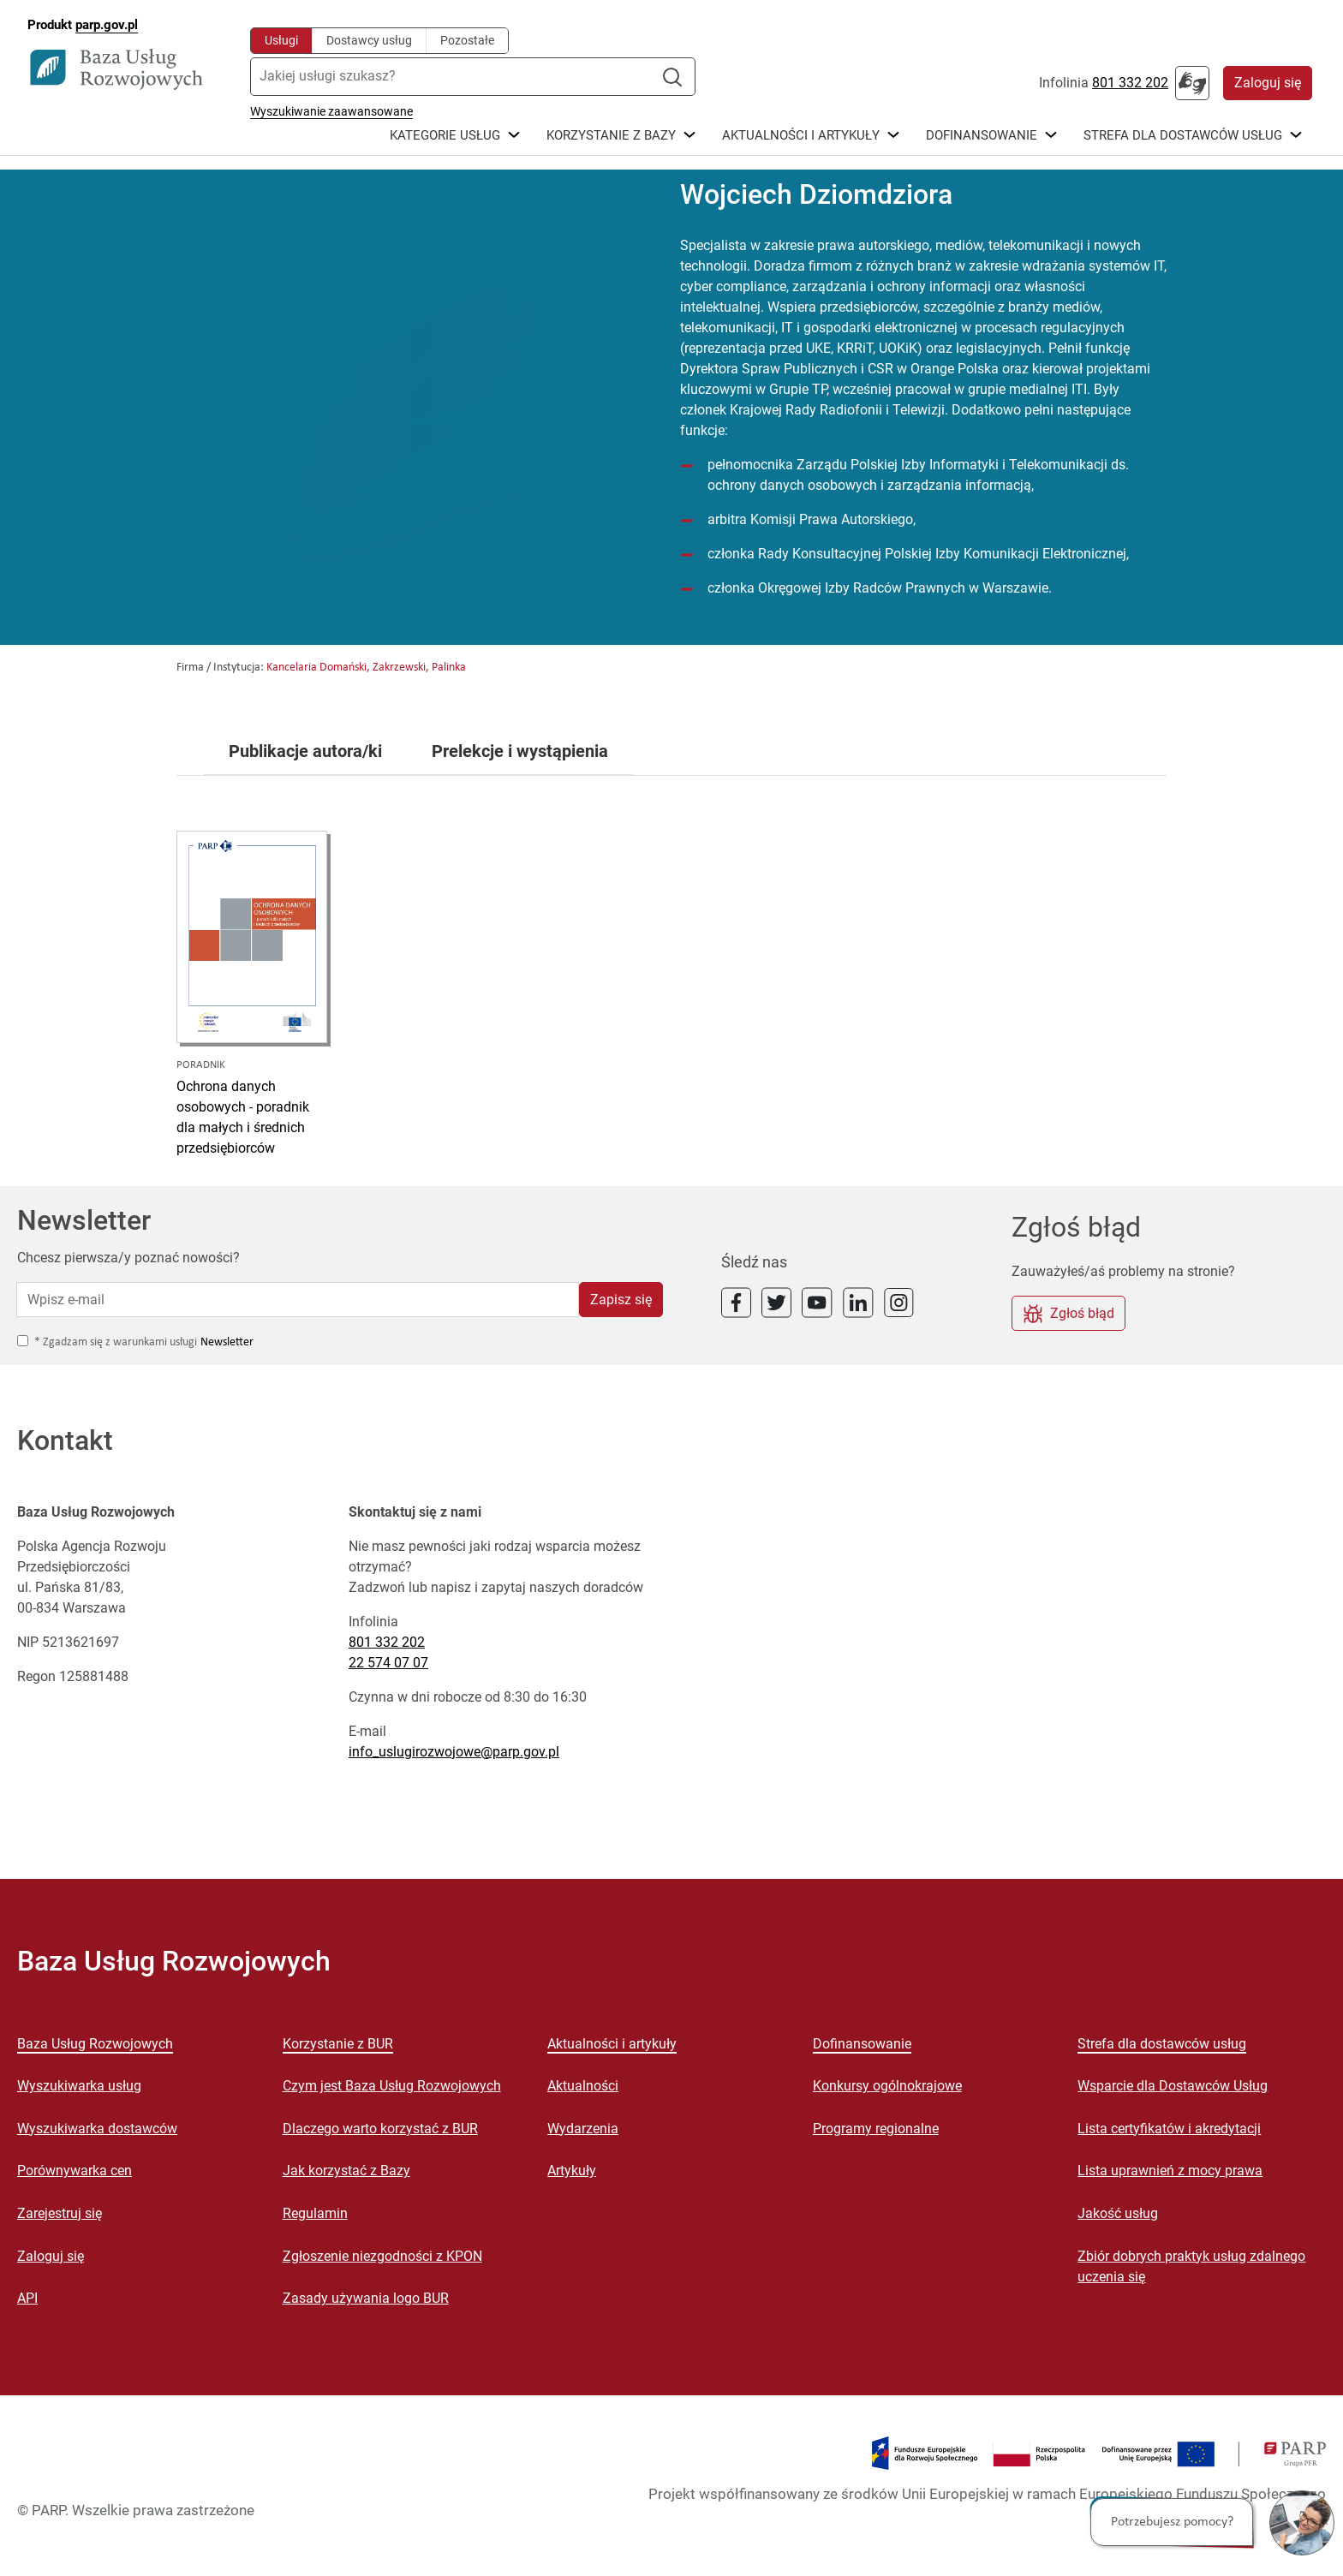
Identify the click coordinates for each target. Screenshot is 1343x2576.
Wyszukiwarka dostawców (97, 2128)
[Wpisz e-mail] (297, 1299)
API (27, 2298)
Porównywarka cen (74, 2170)
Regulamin (315, 2213)
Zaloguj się (1267, 83)
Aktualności (582, 2086)
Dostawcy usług (369, 40)
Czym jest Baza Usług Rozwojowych (392, 2086)
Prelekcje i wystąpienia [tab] (520, 751)
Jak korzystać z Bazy (346, 2170)
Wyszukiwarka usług (79, 2086)
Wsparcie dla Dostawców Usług (1172, 2086)
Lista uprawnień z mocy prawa (1169, 2170)
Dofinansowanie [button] (981, 136)
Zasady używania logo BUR (366, 2298)
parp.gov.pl (106, 25)
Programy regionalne (876, 2128)
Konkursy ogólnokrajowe (887, 2086)
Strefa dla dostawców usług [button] (1182, 136)
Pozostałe (467, 40)
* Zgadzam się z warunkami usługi (115, 1342)
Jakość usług (1117, 2213)
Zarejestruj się (59, 2213)
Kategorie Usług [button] (445, 136)
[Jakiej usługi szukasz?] (457, 76)
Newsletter (227, 1342)
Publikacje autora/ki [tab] (305, 751)
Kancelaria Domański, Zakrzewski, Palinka (366, 667)
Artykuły (571, 2170)
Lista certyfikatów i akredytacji (1169, 2128)
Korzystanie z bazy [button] (611, 136)
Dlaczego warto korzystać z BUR (380, 2128)
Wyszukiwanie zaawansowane (331, 111)
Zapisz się (621, 1299)
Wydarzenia (582, 2128)
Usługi (281, 40)
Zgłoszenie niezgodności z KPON (382, 2256)
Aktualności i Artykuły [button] (801, 136)
